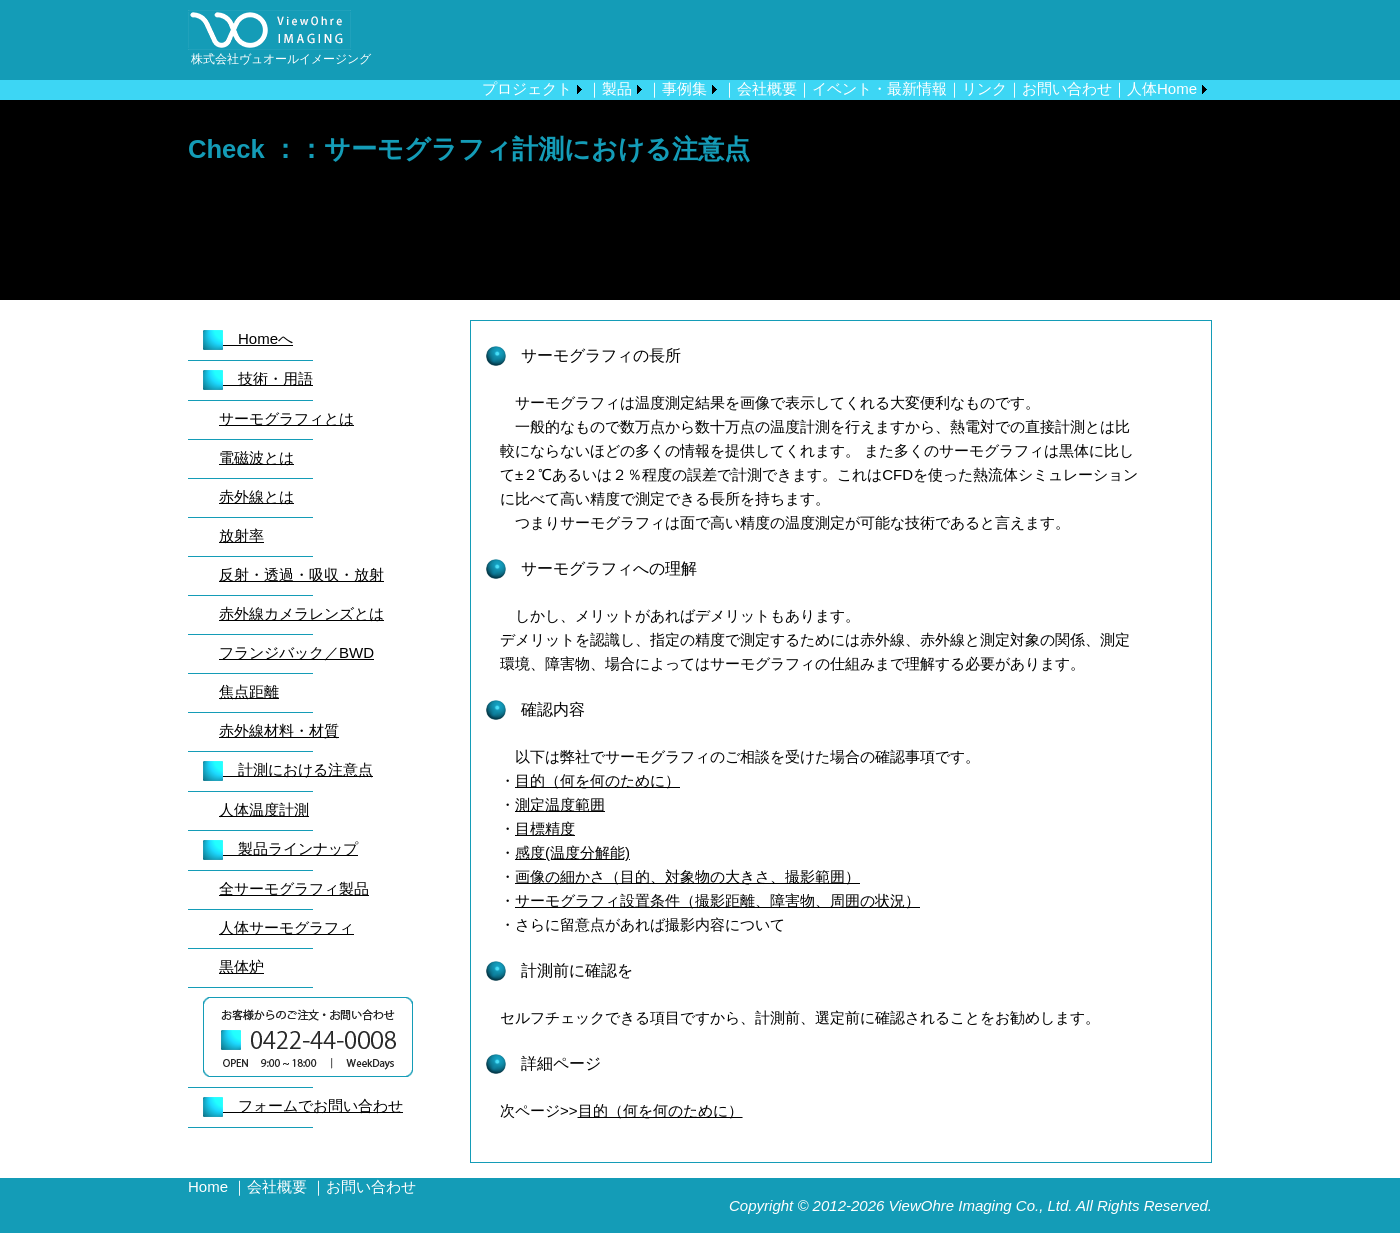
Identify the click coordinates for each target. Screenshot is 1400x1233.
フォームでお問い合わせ (303, 1105)
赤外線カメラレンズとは (301, 613)
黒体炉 (241, 966)
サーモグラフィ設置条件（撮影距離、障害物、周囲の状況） (717, 900)
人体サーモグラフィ (286, 927)
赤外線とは (256, 496)
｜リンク (977, 88)
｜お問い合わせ (1059, 88)
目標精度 (545, 828)
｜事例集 (677, 88)
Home (208, 1186)
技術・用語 (258, 378)
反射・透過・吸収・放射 (301, 574)
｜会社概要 (759, 88)
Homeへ (248, 338)
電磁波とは (256, 457)
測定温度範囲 (560, 804)
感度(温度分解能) (572, 852)
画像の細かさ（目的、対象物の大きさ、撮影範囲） (687, 876)
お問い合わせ (371, 1186)
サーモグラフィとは (286, 418)
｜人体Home (1154, 88)
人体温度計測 (264, 809)
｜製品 (609, 88)
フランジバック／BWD (296, 652)
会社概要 (277, 1186)
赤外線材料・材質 (279, 730)
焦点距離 (249, 691)
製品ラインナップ (280, 848)
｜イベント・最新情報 (872, 88)
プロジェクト (527, 88)
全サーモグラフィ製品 (294, 888)
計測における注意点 (288, 769)
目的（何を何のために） (597, 780)
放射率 (241, 535)
